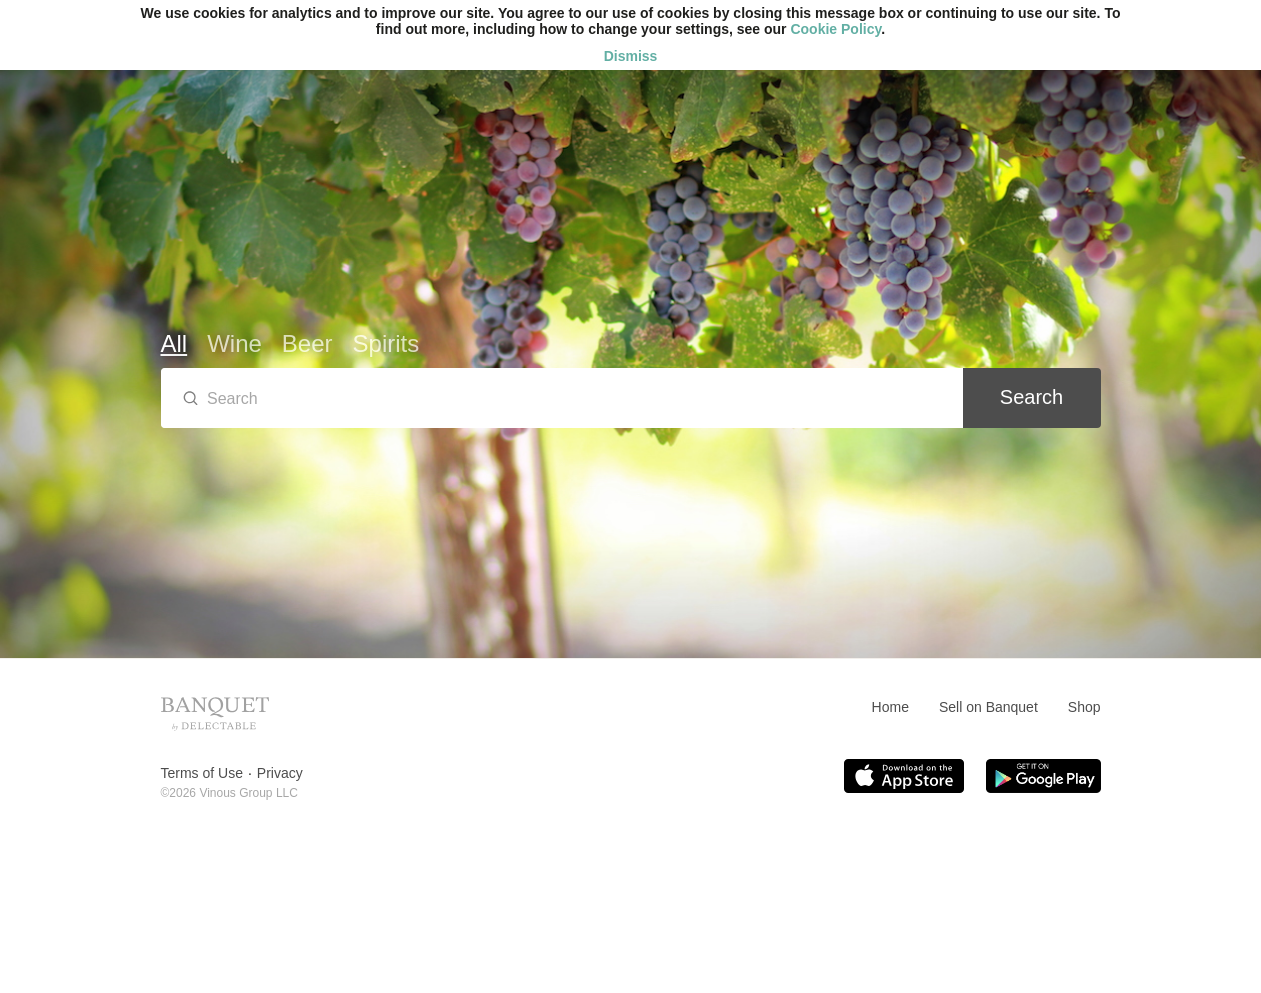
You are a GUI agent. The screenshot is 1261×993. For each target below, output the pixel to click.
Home (890, 707)
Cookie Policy (835, 29)
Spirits (386, 343)
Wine (234, 343)
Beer (307, 343)
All (174, 343)
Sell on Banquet (988, 707)
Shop (1084, 707)
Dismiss (631, 56)
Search (1031, 397)
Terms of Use (202, 773)
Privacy (280, 773)
